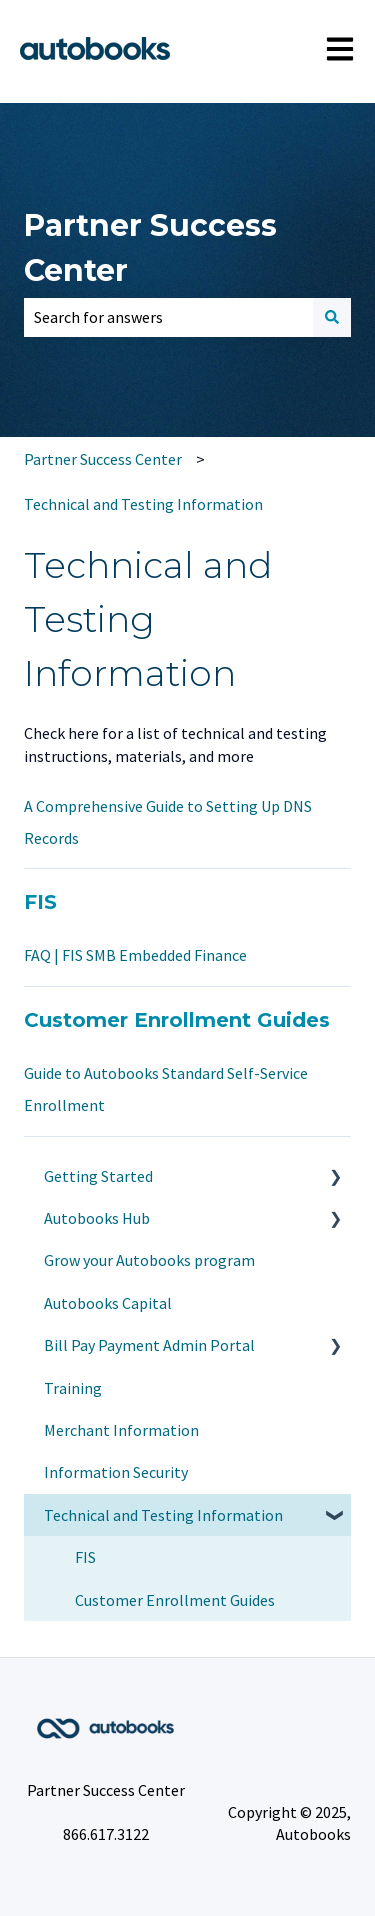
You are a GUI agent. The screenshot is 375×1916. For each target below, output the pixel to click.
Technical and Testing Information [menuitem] (163, 1515)
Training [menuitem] (73, 1388)
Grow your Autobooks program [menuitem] (149, 1260)
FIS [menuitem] (85, 1557)
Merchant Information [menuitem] (121, 1430)
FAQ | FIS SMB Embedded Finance (135, 955)
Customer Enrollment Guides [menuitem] (175, 1600)
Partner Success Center (150, 248)
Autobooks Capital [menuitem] (108, 1303)
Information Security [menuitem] (116, 1472)
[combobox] (168, 317)
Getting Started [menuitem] (98, 1176)
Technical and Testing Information (143, 504)
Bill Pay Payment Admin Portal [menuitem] (149, 1345)
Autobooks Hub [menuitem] (97, 1218)
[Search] (332, 317)
